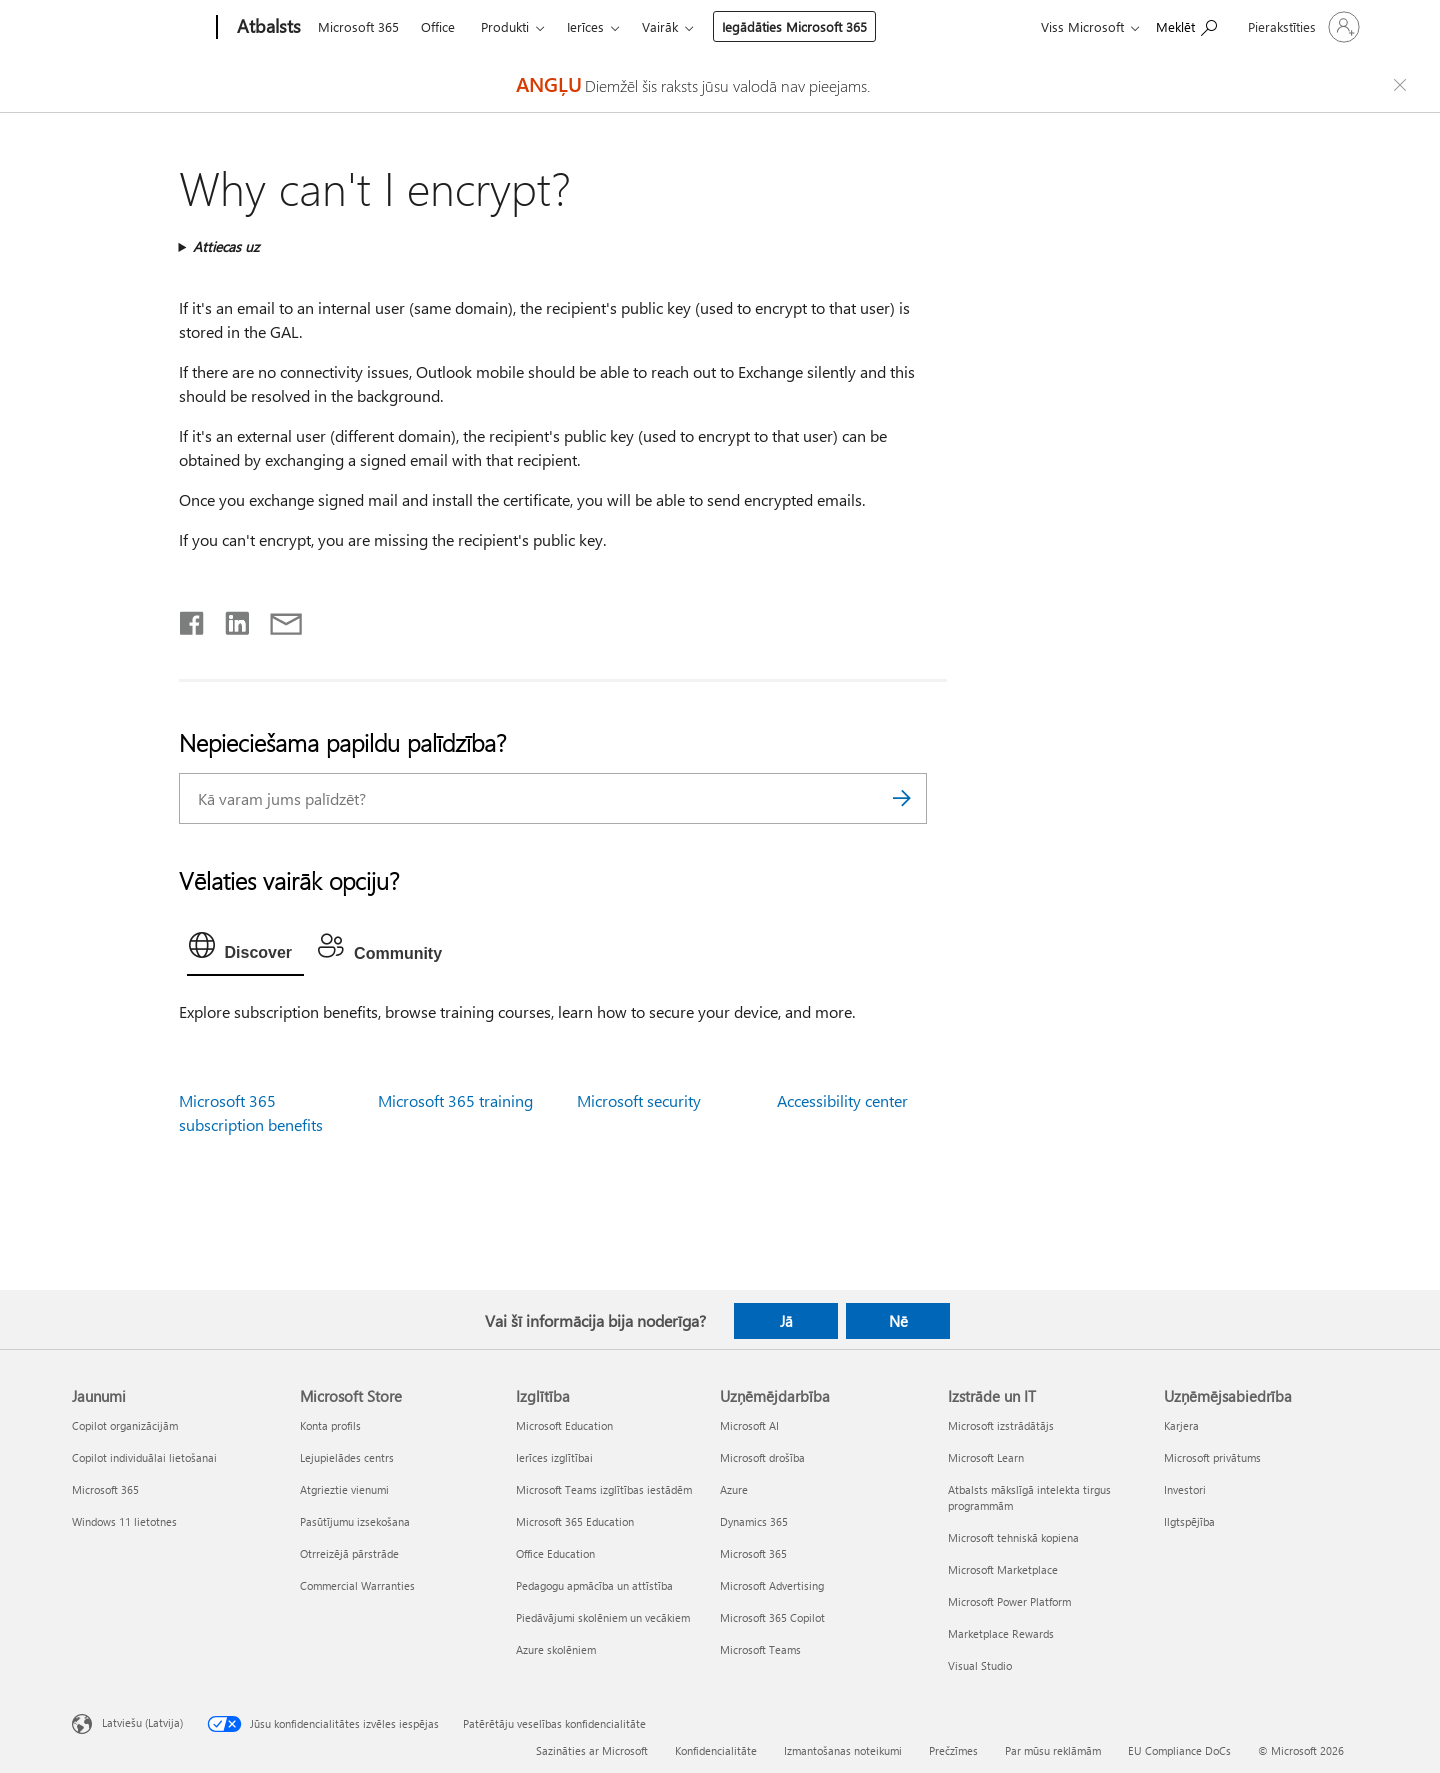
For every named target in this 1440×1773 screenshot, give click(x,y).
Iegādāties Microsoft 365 (794, 26)
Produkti (505, 26)
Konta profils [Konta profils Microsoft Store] (330, 1425)
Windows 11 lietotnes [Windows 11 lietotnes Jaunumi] (124, 1521)
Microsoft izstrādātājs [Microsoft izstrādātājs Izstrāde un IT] (1001, 1425)
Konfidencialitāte (716, 1750)
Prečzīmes (953, 1750)
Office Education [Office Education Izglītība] (555, 1553)
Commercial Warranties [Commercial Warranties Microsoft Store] (357, 1585)
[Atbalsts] (267, 28)
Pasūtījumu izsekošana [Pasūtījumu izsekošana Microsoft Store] (355, 1521)
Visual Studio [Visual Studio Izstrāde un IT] (980, 1665)
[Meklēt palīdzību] (1186, 25)
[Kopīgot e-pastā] (277, 619)
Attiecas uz (226, 246)
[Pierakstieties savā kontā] (1302, 27)
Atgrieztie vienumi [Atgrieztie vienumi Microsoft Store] (344, 1489)
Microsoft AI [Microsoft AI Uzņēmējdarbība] (749, 1425)
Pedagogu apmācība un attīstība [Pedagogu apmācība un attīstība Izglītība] (594, 1585)
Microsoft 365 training (455, 1100)
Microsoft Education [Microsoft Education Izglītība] (564, 1425)
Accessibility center (842, 1100)
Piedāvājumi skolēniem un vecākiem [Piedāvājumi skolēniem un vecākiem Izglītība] (603, 1617)
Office (438, 26)
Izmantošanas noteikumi (843, 1750)
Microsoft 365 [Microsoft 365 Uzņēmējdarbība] (753, 1553)
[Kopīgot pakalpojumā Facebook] (193, 619)
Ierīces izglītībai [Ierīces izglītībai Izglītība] (554, 1457)
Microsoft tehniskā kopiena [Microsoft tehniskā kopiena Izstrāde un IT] (1013, 1537)
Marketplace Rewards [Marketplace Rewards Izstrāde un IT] (1001, 1633)
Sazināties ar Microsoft (592, 1750)
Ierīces (585, 26)
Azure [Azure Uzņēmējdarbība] (734, 1489)
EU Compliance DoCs (1179, 1750)
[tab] (246, 950)
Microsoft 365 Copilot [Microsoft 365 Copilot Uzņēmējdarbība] (772, 1617)
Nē (898, 1321)
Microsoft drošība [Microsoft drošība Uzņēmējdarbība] (762, 1457)
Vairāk (660, 26)
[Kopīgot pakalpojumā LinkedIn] (229, 619)
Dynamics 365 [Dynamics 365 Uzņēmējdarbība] (754, 1521)
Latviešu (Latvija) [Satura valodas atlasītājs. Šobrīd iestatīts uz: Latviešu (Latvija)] (142, 1721)
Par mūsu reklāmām (1053, 1750)
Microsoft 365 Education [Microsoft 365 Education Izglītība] (575, 1521)
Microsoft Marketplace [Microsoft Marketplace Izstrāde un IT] (1003, 1569)
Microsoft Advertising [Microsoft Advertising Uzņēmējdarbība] (772, 1585)
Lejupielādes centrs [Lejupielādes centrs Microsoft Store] (347, 1457)
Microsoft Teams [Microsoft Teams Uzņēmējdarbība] (760, 1649)
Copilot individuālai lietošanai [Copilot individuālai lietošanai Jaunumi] (144, 1457)
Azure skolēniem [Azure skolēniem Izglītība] (556, 1649)
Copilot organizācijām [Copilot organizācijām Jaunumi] (125, 1425)
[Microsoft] (140, 28)
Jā (786, 1321)
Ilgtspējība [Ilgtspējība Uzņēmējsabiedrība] (1189, 1521)
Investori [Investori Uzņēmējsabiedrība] (1185, 1489)
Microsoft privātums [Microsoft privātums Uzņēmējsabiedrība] (1212, 1457)
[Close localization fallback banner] (1403, 85)
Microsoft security (639, 1100)
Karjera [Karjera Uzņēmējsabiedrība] (1181, 1425)
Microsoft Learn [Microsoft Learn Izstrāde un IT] (986, 1457)
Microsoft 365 (358, 26)
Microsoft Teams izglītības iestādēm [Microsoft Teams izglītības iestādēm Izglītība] (604, 1489)
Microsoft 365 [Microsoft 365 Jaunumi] (105, 1489)
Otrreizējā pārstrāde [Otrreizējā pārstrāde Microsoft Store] (349, 1553)
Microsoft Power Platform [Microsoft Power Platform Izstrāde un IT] (1009, 1601)
